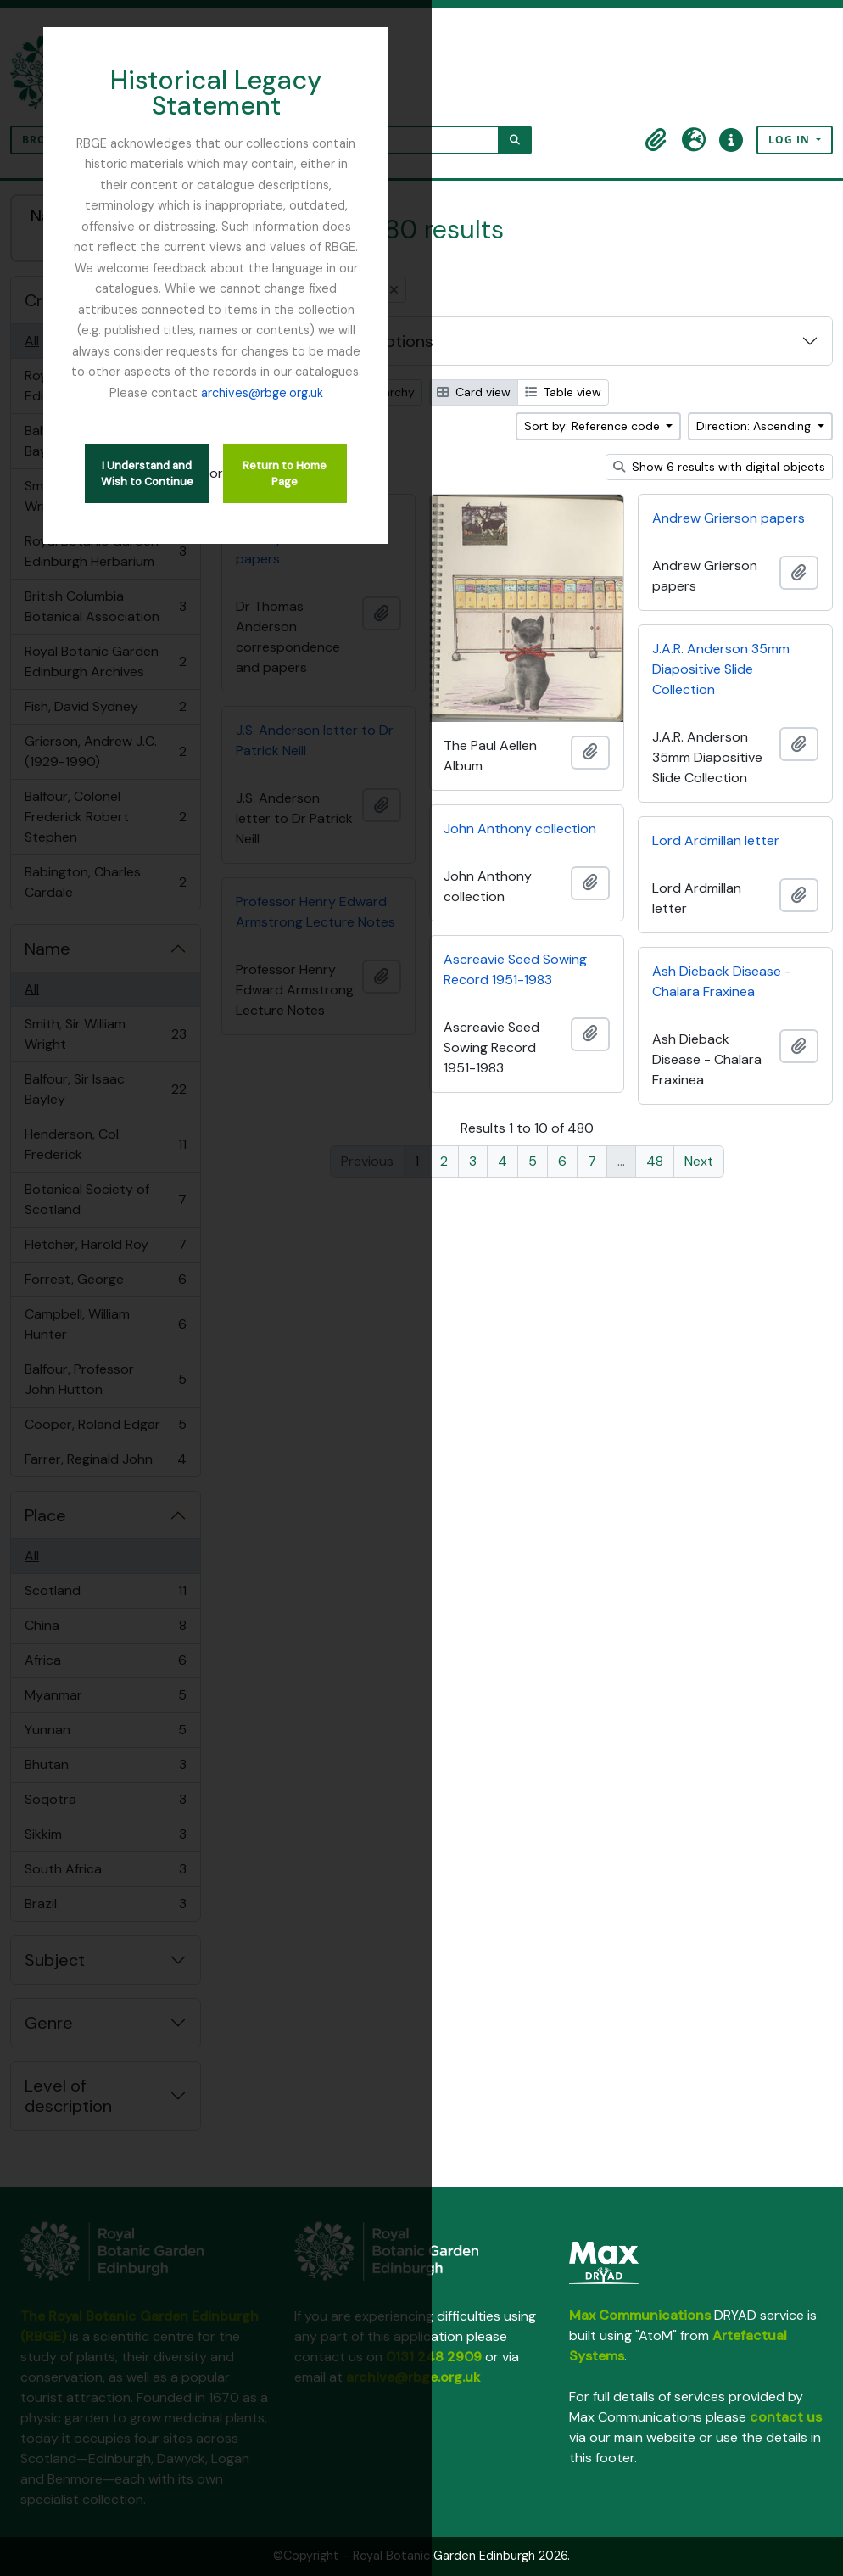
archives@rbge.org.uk (421, 241)
